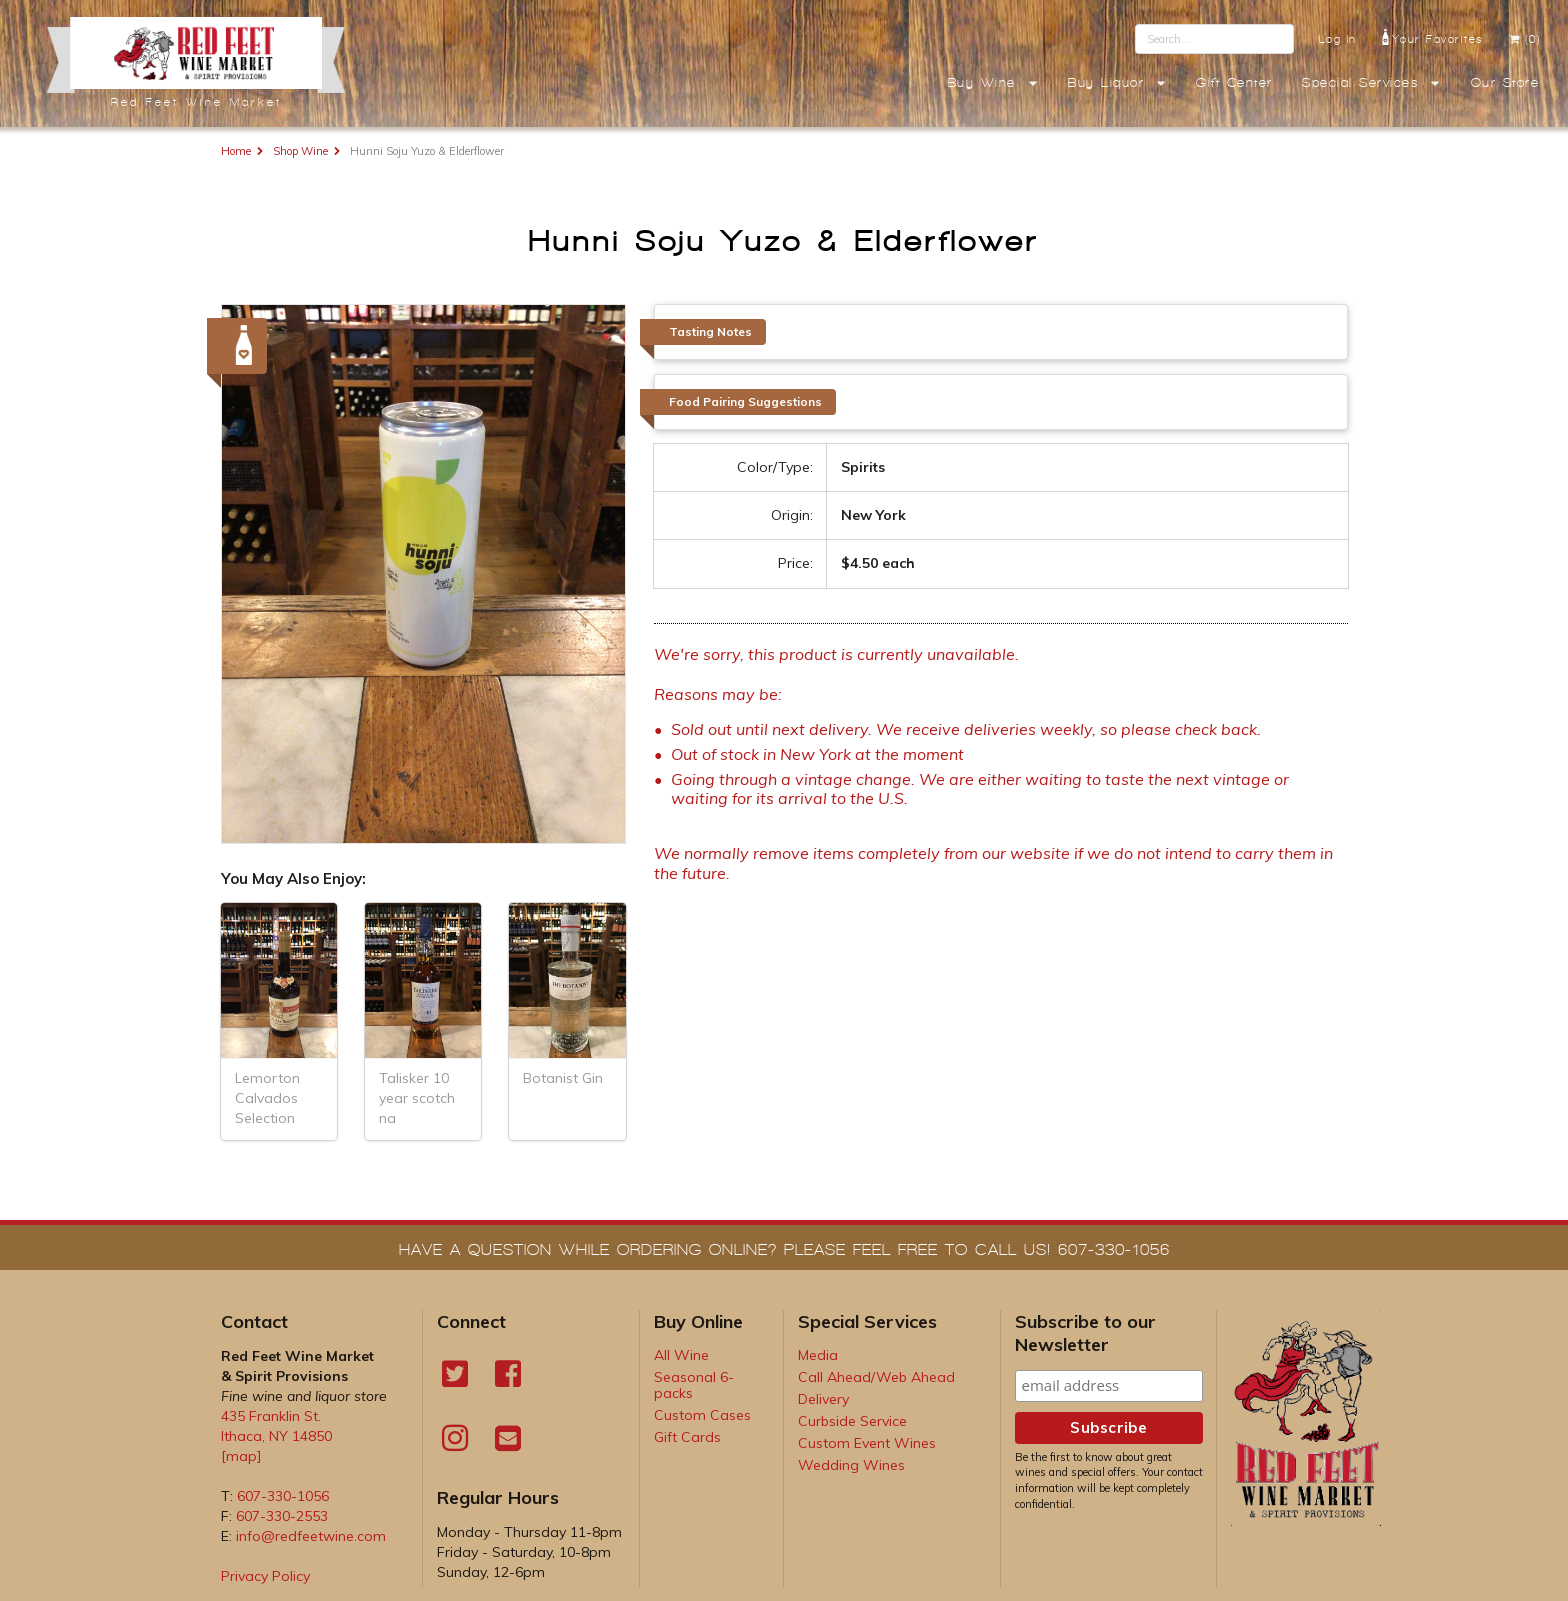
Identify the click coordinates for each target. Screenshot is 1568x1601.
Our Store (1505, 83)
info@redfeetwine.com (311, 1536)
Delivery (823, 1399)
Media (818, 1355)
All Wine (681, 1355)
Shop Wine (300, 151)
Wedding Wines (851, 1465)
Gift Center (1234, 83)
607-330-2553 (282, 1516)
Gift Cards (687, 1437)
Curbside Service (852, 1421)
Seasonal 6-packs (694, 1385)
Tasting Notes (710, 331)
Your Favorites (1432, 37)
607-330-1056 (283, 1496)
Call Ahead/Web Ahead (876, 1377)
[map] (241, 1456)
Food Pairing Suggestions (745, 401)
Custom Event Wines (867, 1443)
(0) (1524, 39)
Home (236, 151)
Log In (1338, 39)
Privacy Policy (265, 1576)
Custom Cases (702, 1415)
